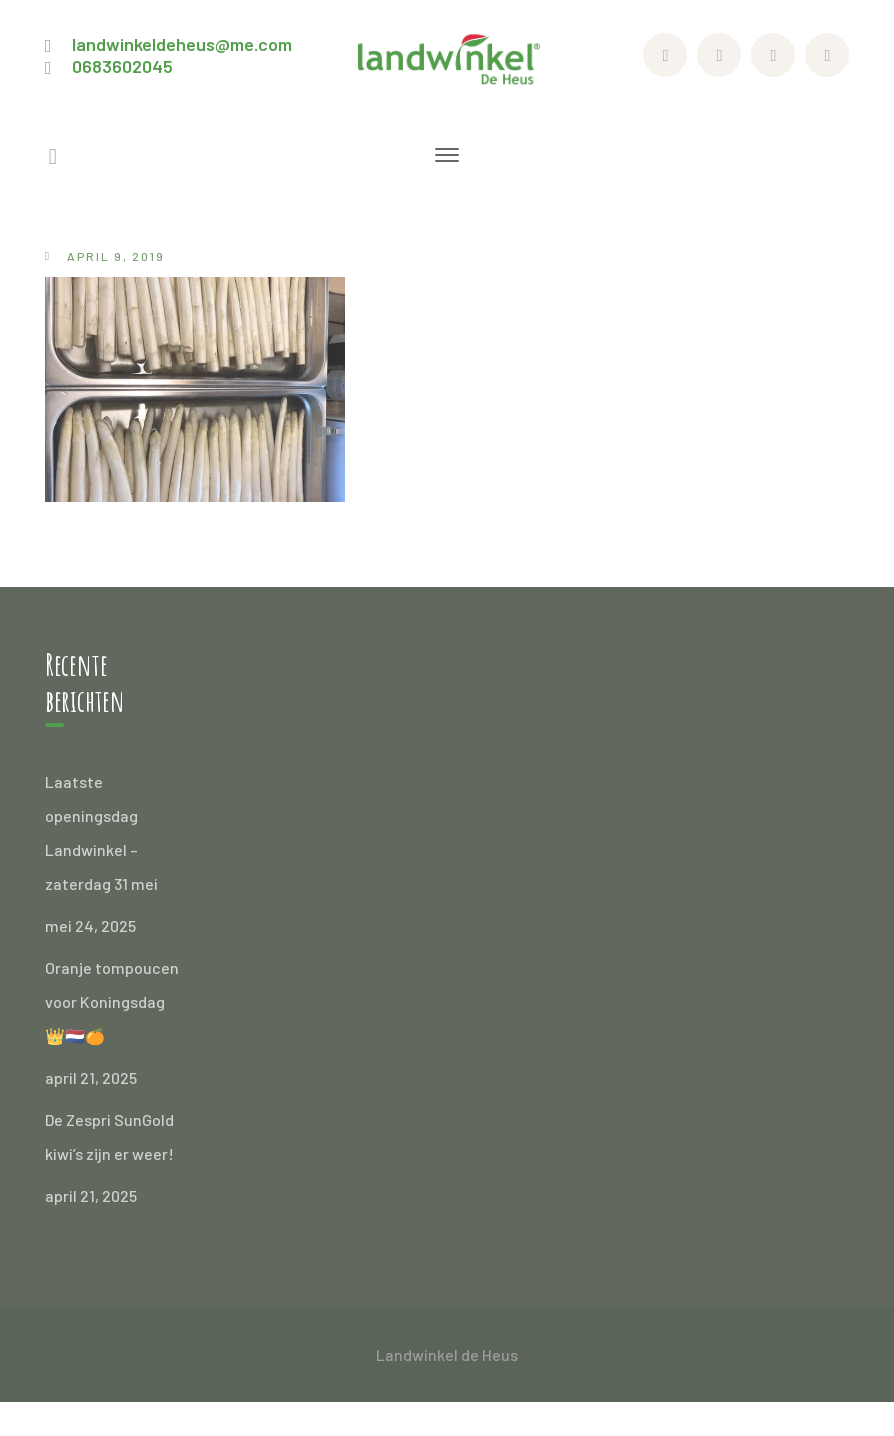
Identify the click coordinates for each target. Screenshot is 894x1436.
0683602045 (122, 66)
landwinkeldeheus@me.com (182, 44)
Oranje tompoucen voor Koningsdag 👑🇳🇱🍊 (112, 1001)
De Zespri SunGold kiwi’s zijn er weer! (109, 1136)
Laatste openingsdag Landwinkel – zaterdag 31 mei (101, 832)
